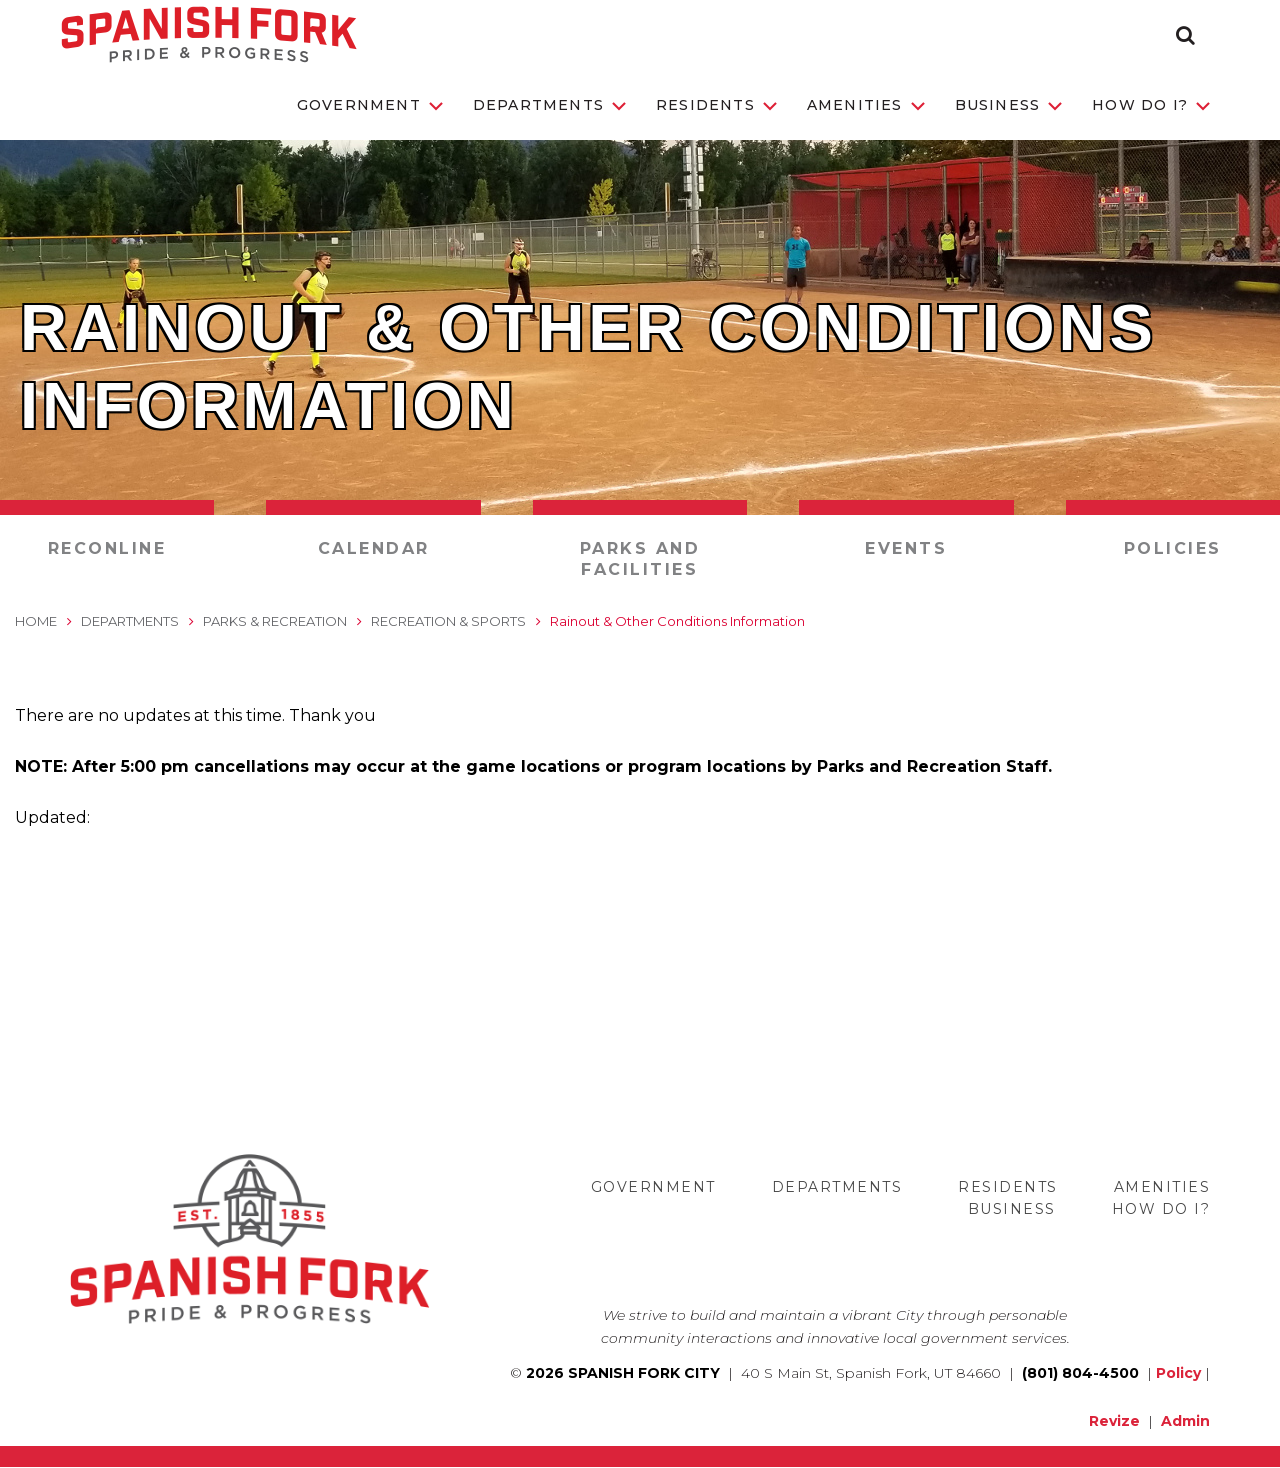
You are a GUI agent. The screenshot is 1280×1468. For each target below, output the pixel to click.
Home (36, 621)
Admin (1185, 1421)
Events (906, 548)
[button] (1185, 35)
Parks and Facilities (640, 559)
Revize (1114, 1421)
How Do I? (1151, 105)
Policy (1178, 1373)
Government (370, 105)
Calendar (374, 548)
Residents (716, 105)
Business (1009, 105)
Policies (1173, 548)
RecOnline (107, 548)
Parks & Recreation (275, 621)
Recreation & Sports (448, 621)
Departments (549, 105)
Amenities (866, 105)
